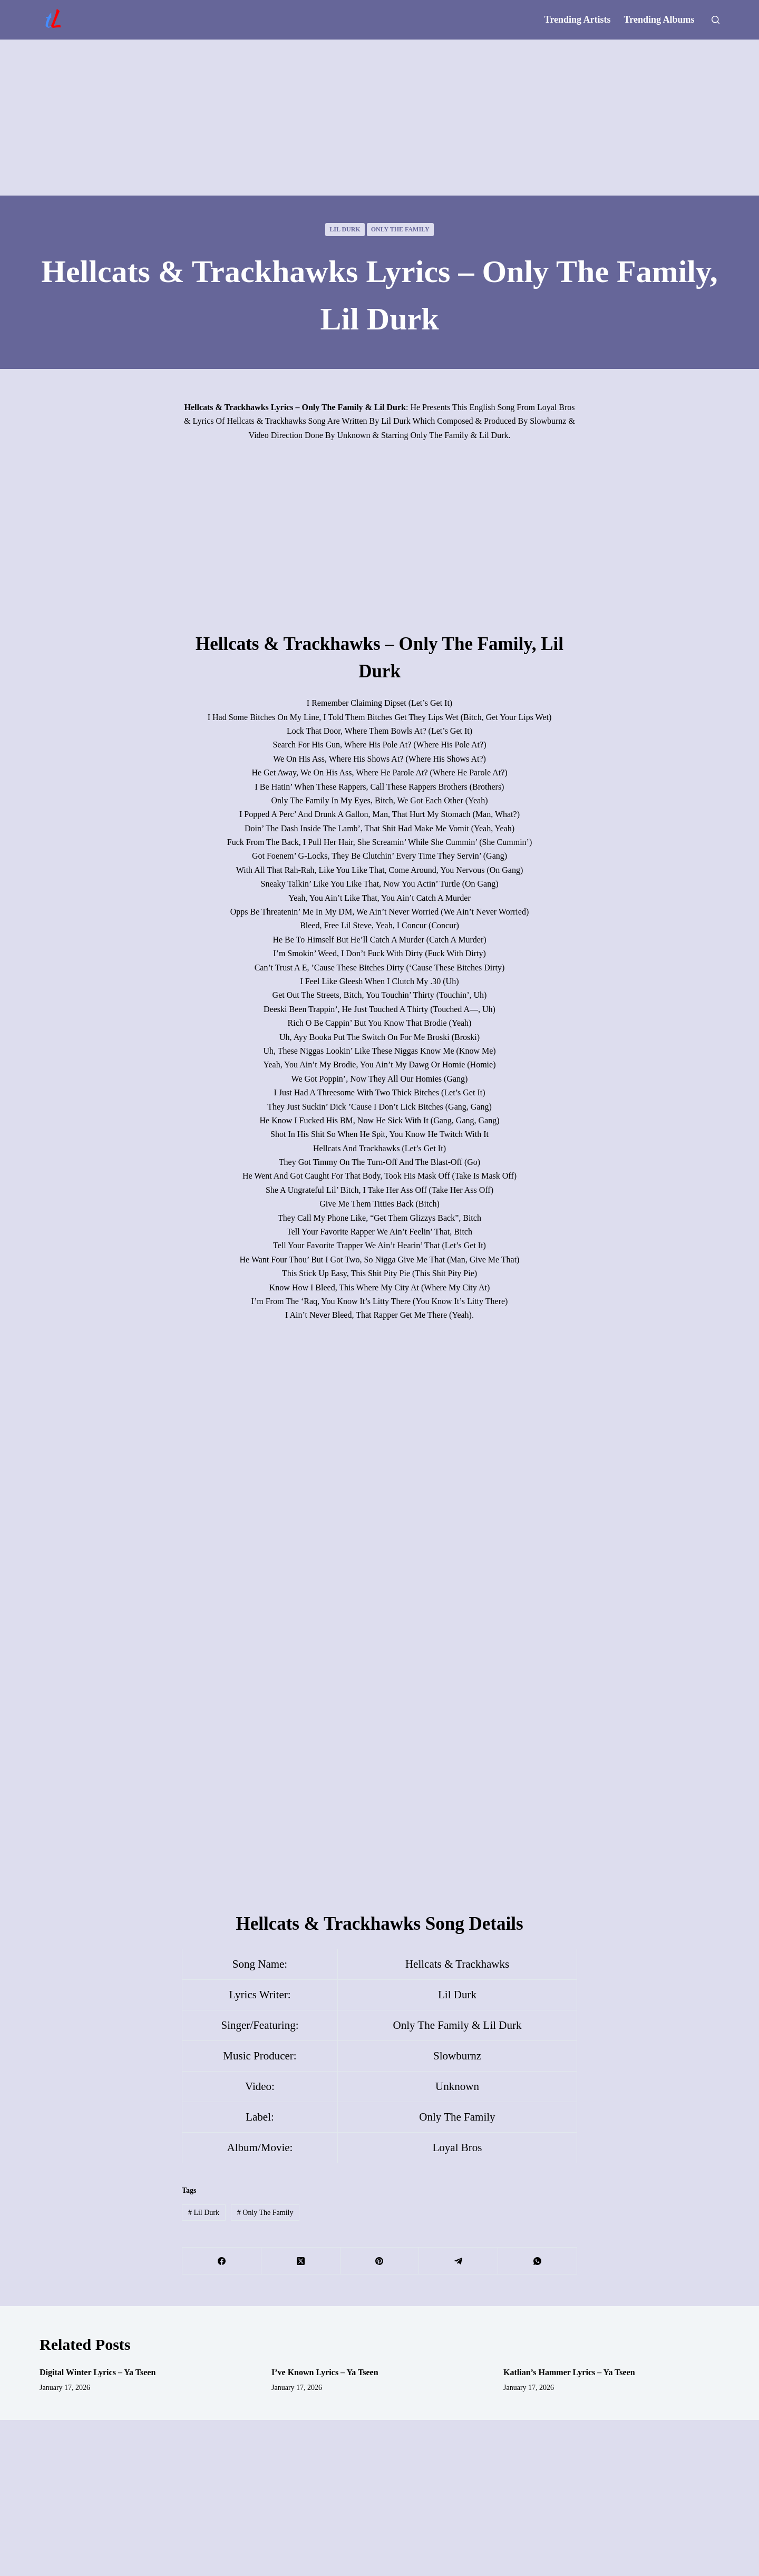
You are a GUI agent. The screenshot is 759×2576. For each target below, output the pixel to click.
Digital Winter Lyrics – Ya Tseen (97, 2372)
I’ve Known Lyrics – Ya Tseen (324, 2372)
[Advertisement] (379, 117)
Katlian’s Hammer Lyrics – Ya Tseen (569, 2372)
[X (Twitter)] (300, 2261)
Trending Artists (577, 19)
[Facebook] (221, 2261)
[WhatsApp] (537, 2261)
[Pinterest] (380, 2261)
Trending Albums (659, 19)
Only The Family (400, 229)
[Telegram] (458, 2261)
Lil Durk (344, 229)
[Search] (715, 20)
